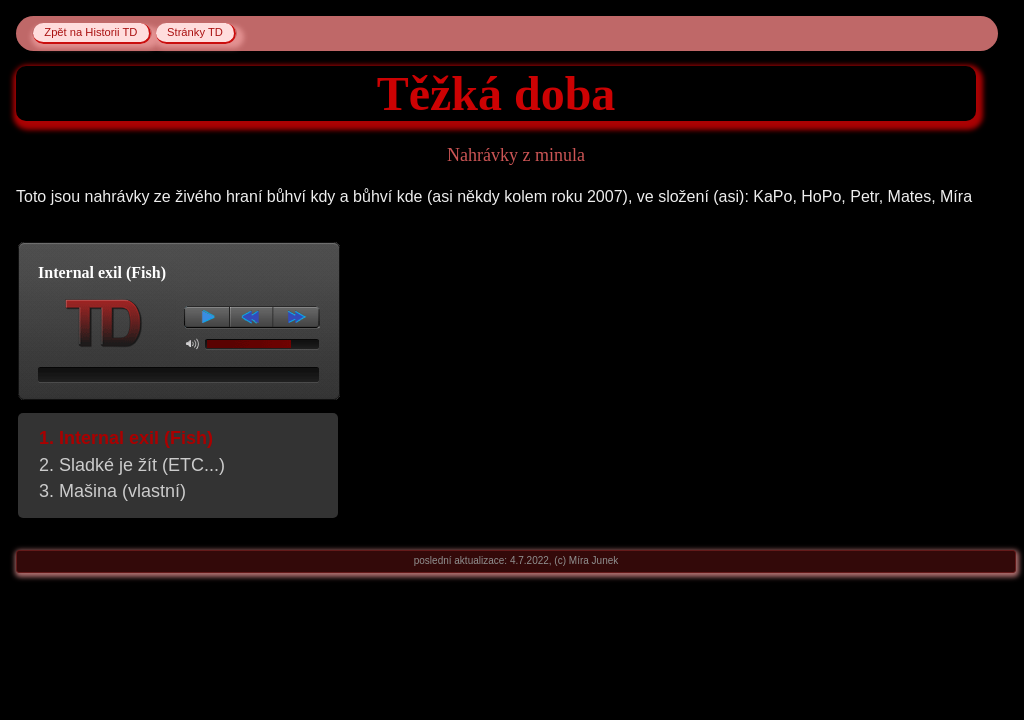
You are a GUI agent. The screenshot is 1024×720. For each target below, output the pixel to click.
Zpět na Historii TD (90, 33)
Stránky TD (195, 33)
